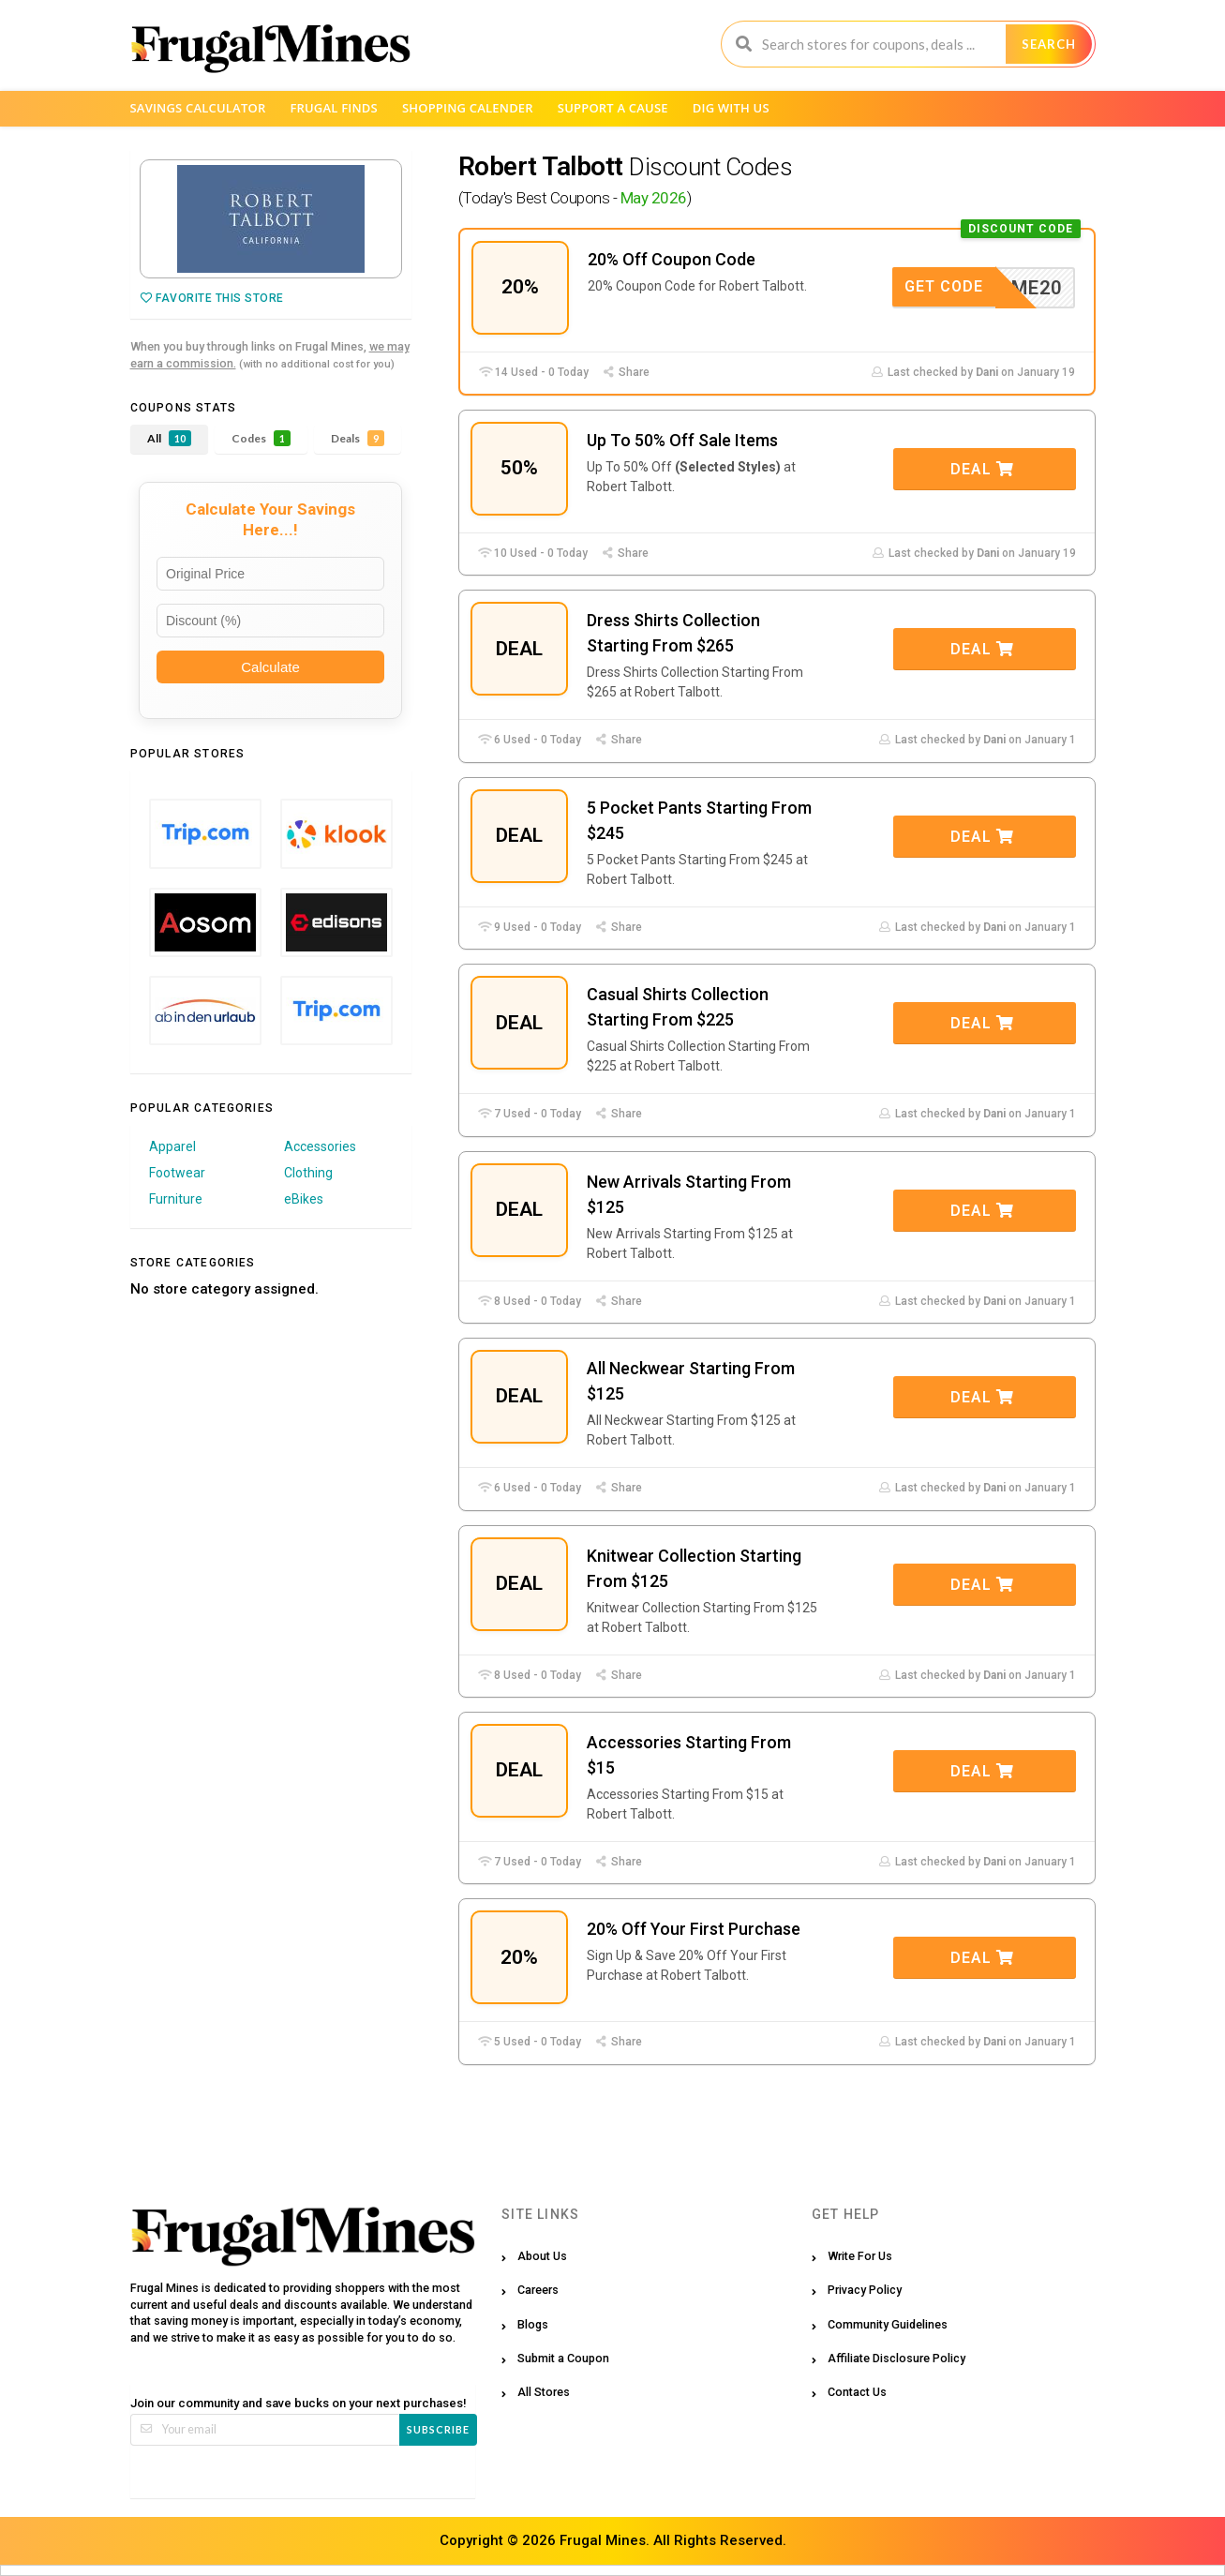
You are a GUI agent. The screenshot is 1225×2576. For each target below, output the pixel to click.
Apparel (172, 1146)
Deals (357, 438)
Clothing (308, 1172)
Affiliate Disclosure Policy (896, 2358)
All (169, 438)
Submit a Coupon (563, 2358)
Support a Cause (613, 107)
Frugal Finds (334, 107)
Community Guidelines (888, 2324)
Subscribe (438, 2429)
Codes (261, 438)
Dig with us (731, 107)
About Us (542, 2256)
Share (626, 372)
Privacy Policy (865, 2290)
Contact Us (857, 2392)
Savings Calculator (198, 107)
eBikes (303, 1198)
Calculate (270, 667)
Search (1049, 44)
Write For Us (860, 2256)
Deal (982, 469)
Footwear (177, 1172)
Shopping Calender (467, 107)
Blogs (532, 2324)
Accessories (320, 1146)
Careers (538, 2290)
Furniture (175, 1198)
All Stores (543, 2392)
